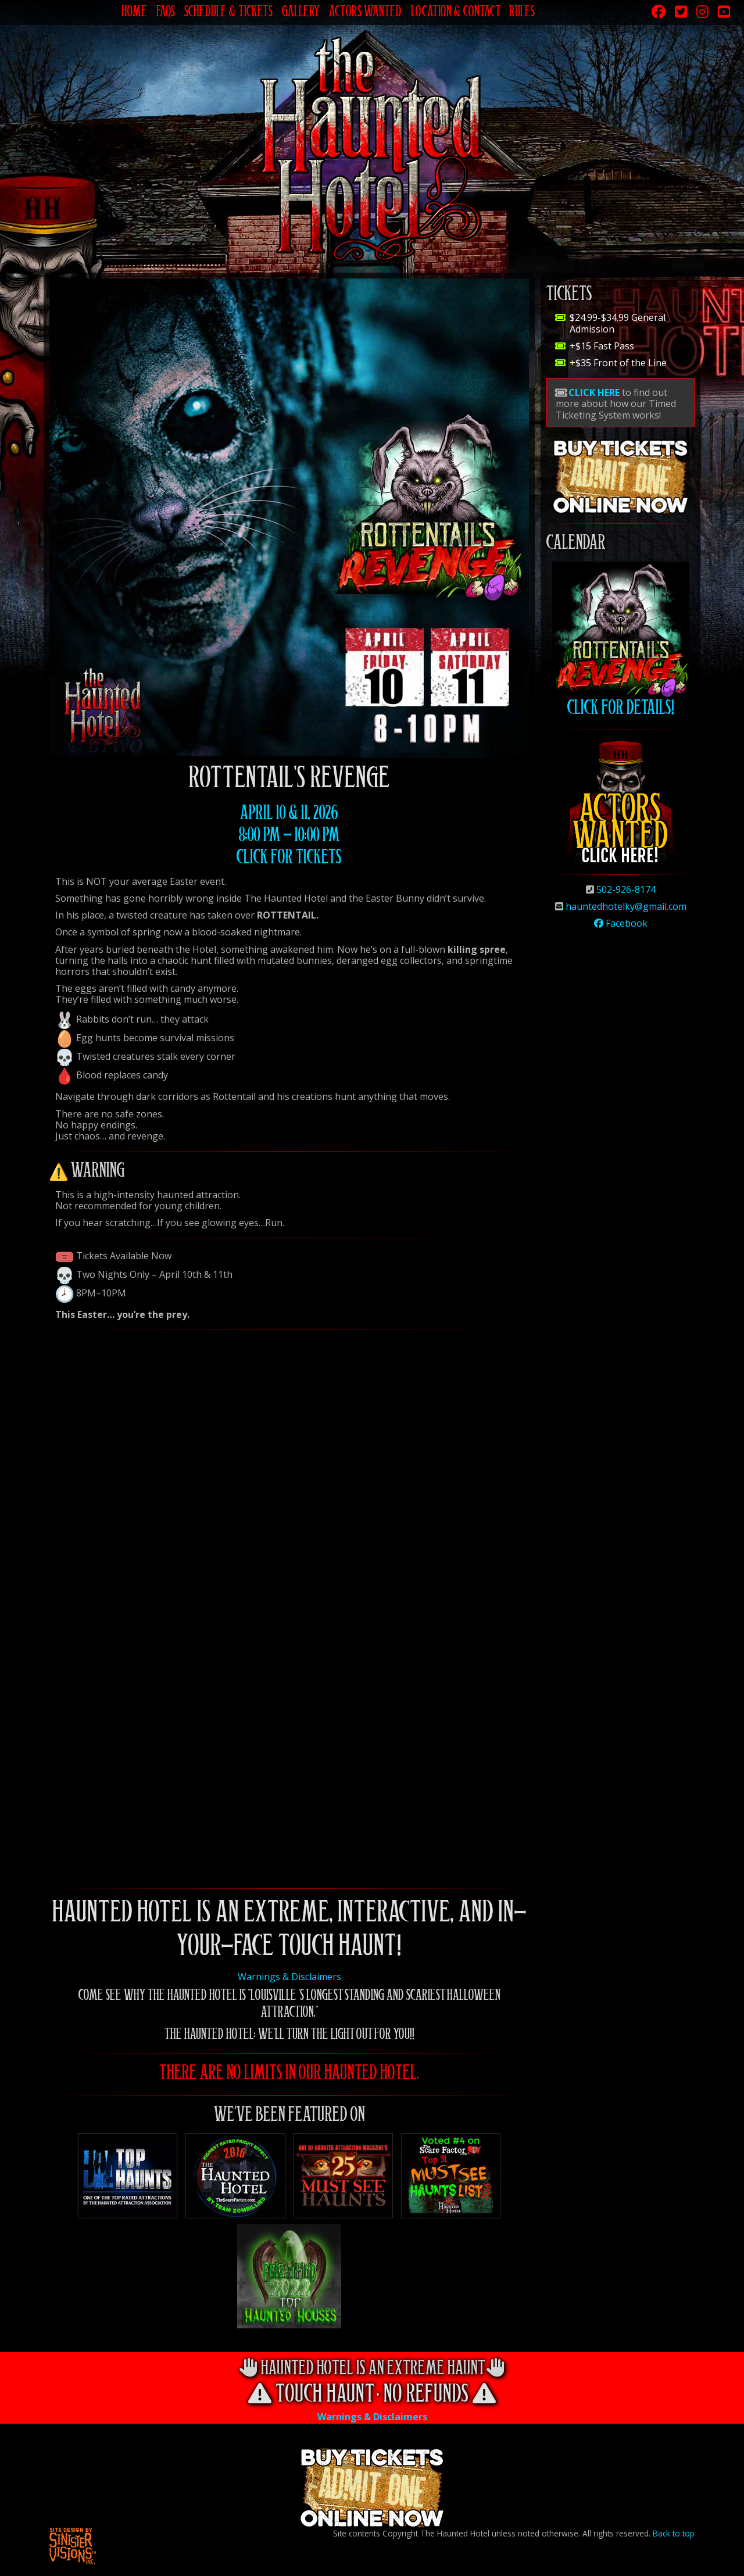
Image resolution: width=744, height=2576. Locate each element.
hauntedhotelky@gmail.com (626, 906)
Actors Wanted (365, 13)
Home (134, 13)
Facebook (621, 923)
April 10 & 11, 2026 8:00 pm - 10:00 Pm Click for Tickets (289, 837)
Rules (522, 13)
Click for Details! (620, 640)
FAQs (165, 13)
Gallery (301, 13)
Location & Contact (455, 13)
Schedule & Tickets (228, 13)
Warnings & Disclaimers (289, 1976)
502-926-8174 (626, 889)
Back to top (674, 2533)
